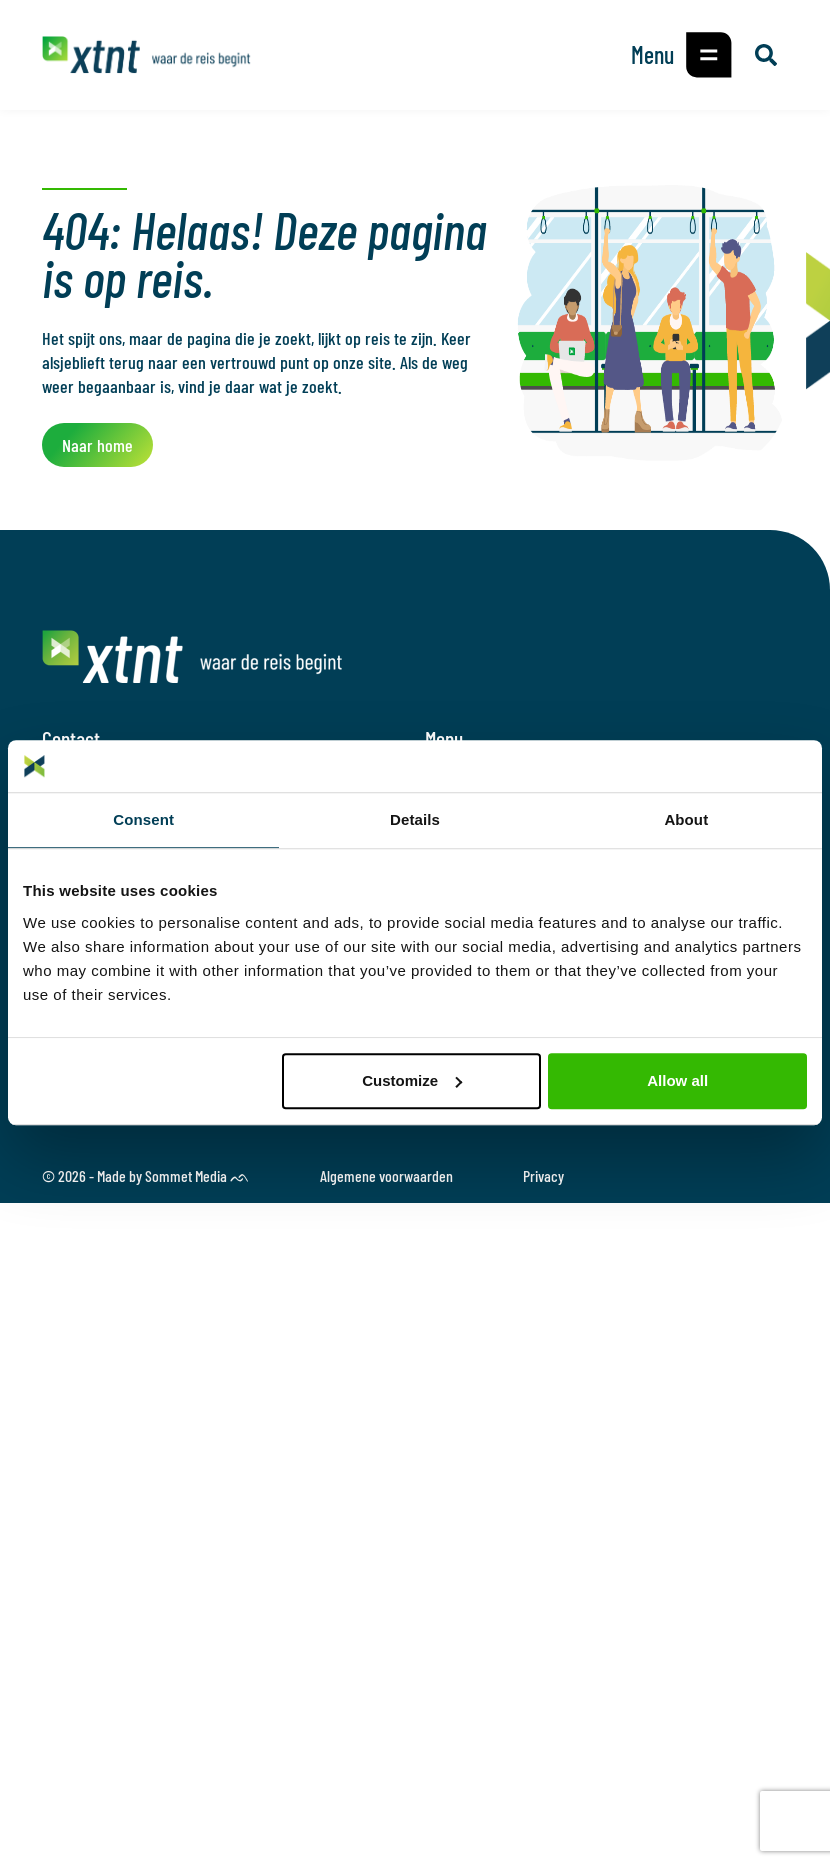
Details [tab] (415, 819)
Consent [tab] (143, 819)
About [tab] (686, 819)
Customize (412, 1080)
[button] (709, 55)
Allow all (677, 1080)
